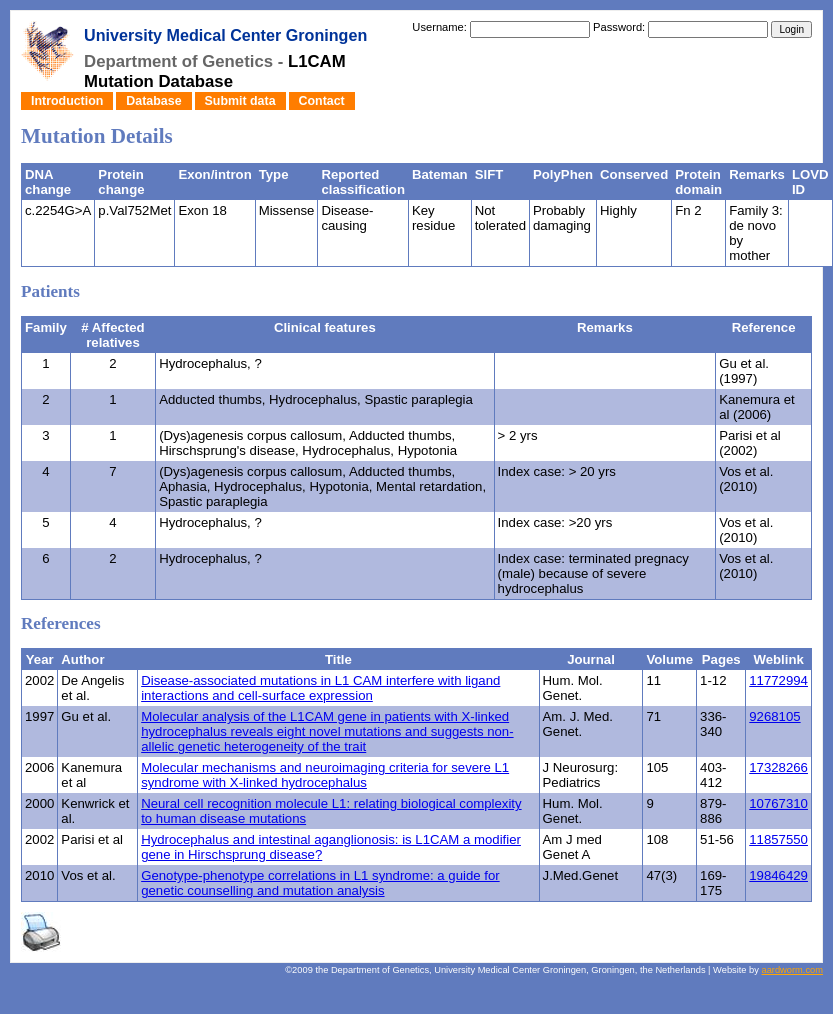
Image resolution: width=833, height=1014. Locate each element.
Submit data (240, 101)
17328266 (778, 767)
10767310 (778, 803)
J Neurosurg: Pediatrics (581, 775)
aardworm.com (792, 970)
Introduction (67, 101)
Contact (322, 101)
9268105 (774, 716)
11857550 (778, 839)
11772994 (778, 680)
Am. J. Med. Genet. (578, 724)
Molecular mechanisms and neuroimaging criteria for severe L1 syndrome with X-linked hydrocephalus (325, 775)
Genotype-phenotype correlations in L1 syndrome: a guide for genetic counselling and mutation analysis (320, 883)
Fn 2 (688, 210)
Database (153, 101)
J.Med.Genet (581, 875)
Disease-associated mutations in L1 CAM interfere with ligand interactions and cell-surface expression (320, 688)
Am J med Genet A (572, 847)
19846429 (778, 875)
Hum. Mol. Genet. (573, 688)
